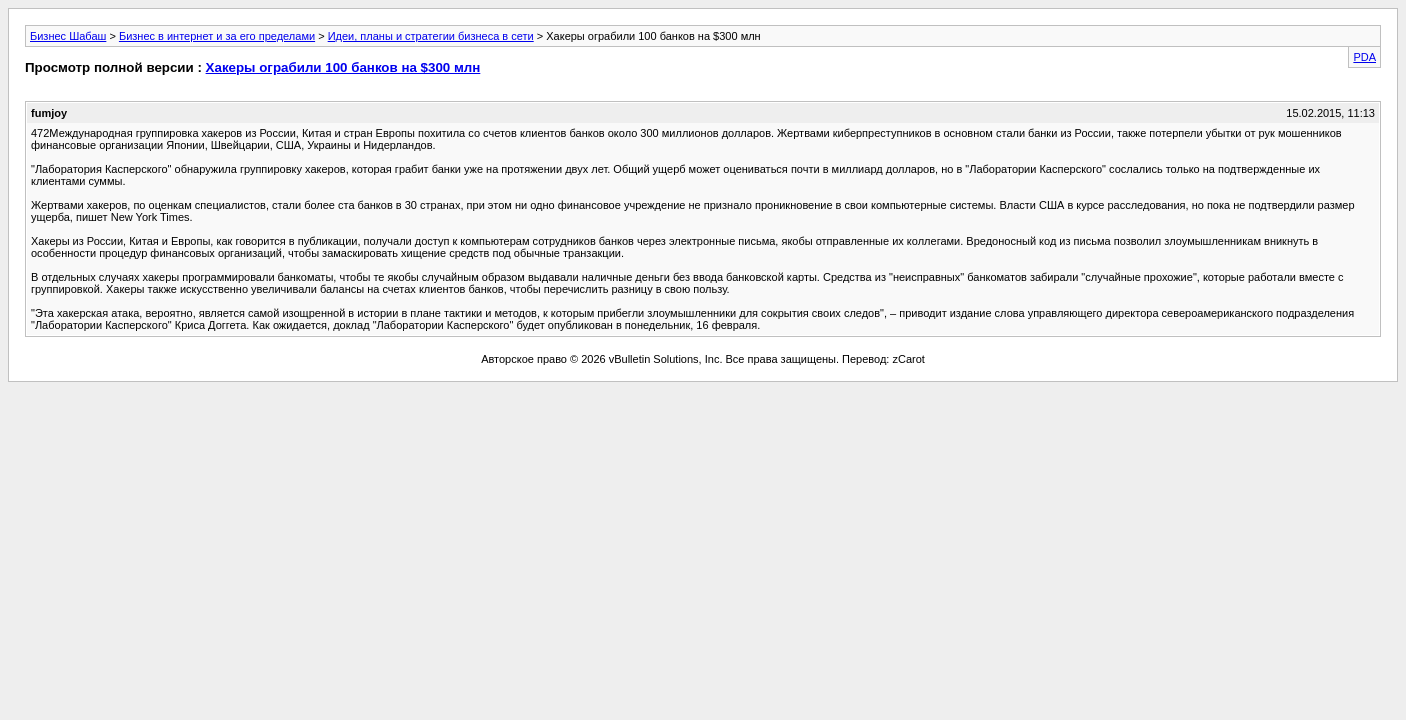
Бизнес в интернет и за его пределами (217, 36)
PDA (1364, 57)
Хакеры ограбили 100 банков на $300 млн (343, 67)
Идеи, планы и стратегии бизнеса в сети (431, 36)
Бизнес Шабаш (68, 36)
